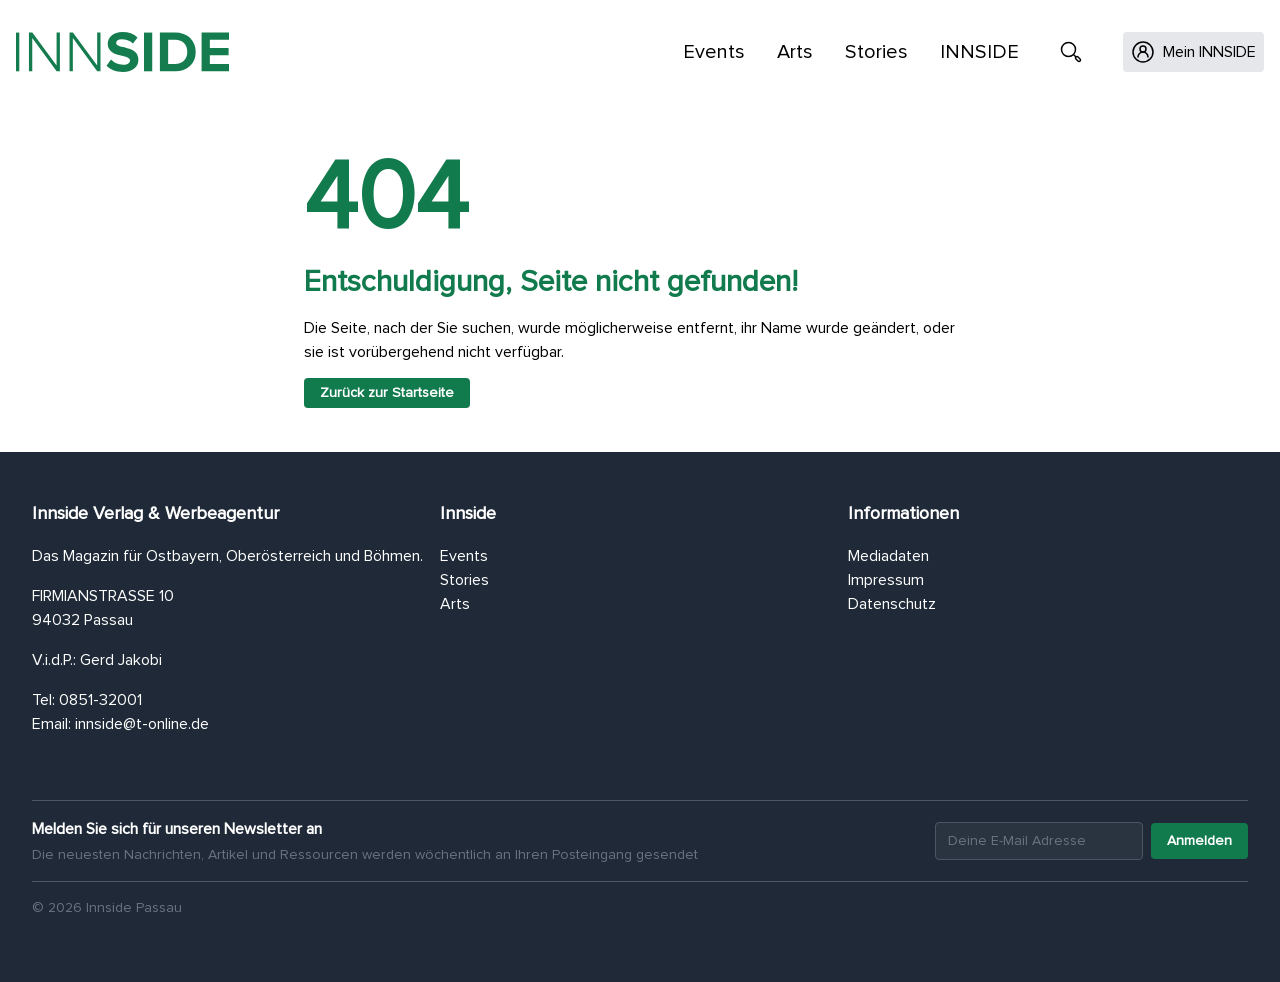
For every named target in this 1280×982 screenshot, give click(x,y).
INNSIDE (979, 52)
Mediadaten (888, 556)
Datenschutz (892, 604)
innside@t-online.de (142, 724)
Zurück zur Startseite (387, 393)
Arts (795, 52)
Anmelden (1199, 841)
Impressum (886, 580)
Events (714, 52)
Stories (876, 52)
